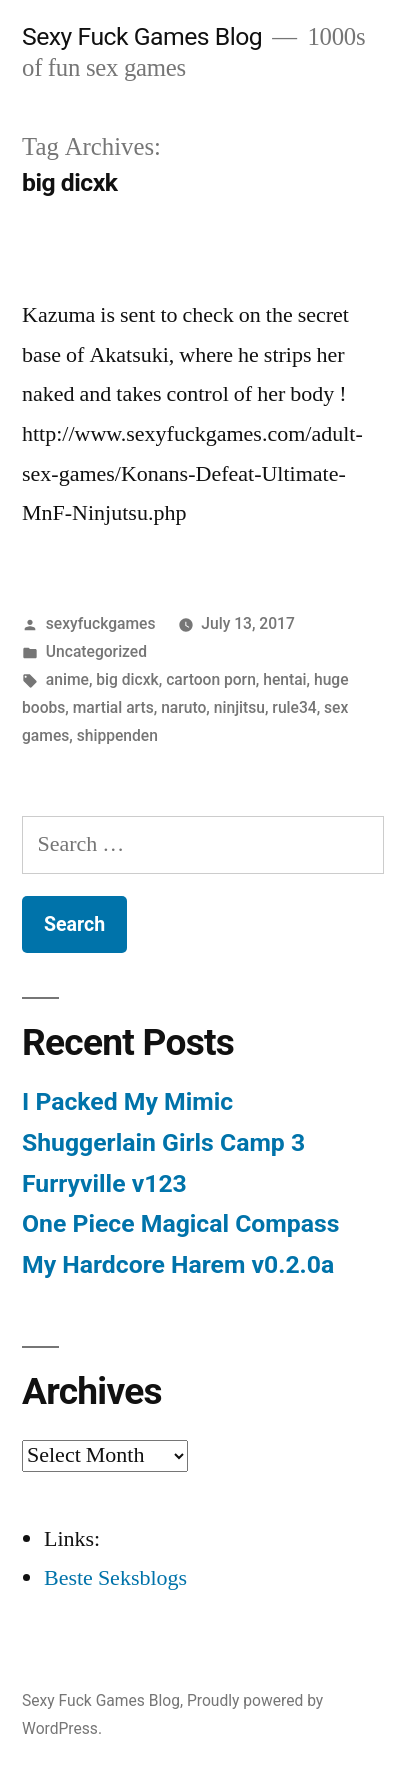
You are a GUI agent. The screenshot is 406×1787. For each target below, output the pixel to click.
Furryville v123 (104, 1183)
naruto (183, 707)
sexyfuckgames (101, 623)
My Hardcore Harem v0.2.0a (178, 1264)
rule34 (294, 707)
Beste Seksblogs (115, 1578)
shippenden (117, 735)
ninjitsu (239, 707)
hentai (284, 679)
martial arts (113, 707)
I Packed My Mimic (127, 1101)
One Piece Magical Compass (180, 1223)
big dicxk (127, 679)
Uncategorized (96, 651)
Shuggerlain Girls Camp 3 (163, 1142)
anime (67, 679)
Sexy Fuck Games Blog (142, 36)
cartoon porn (211, 679)
